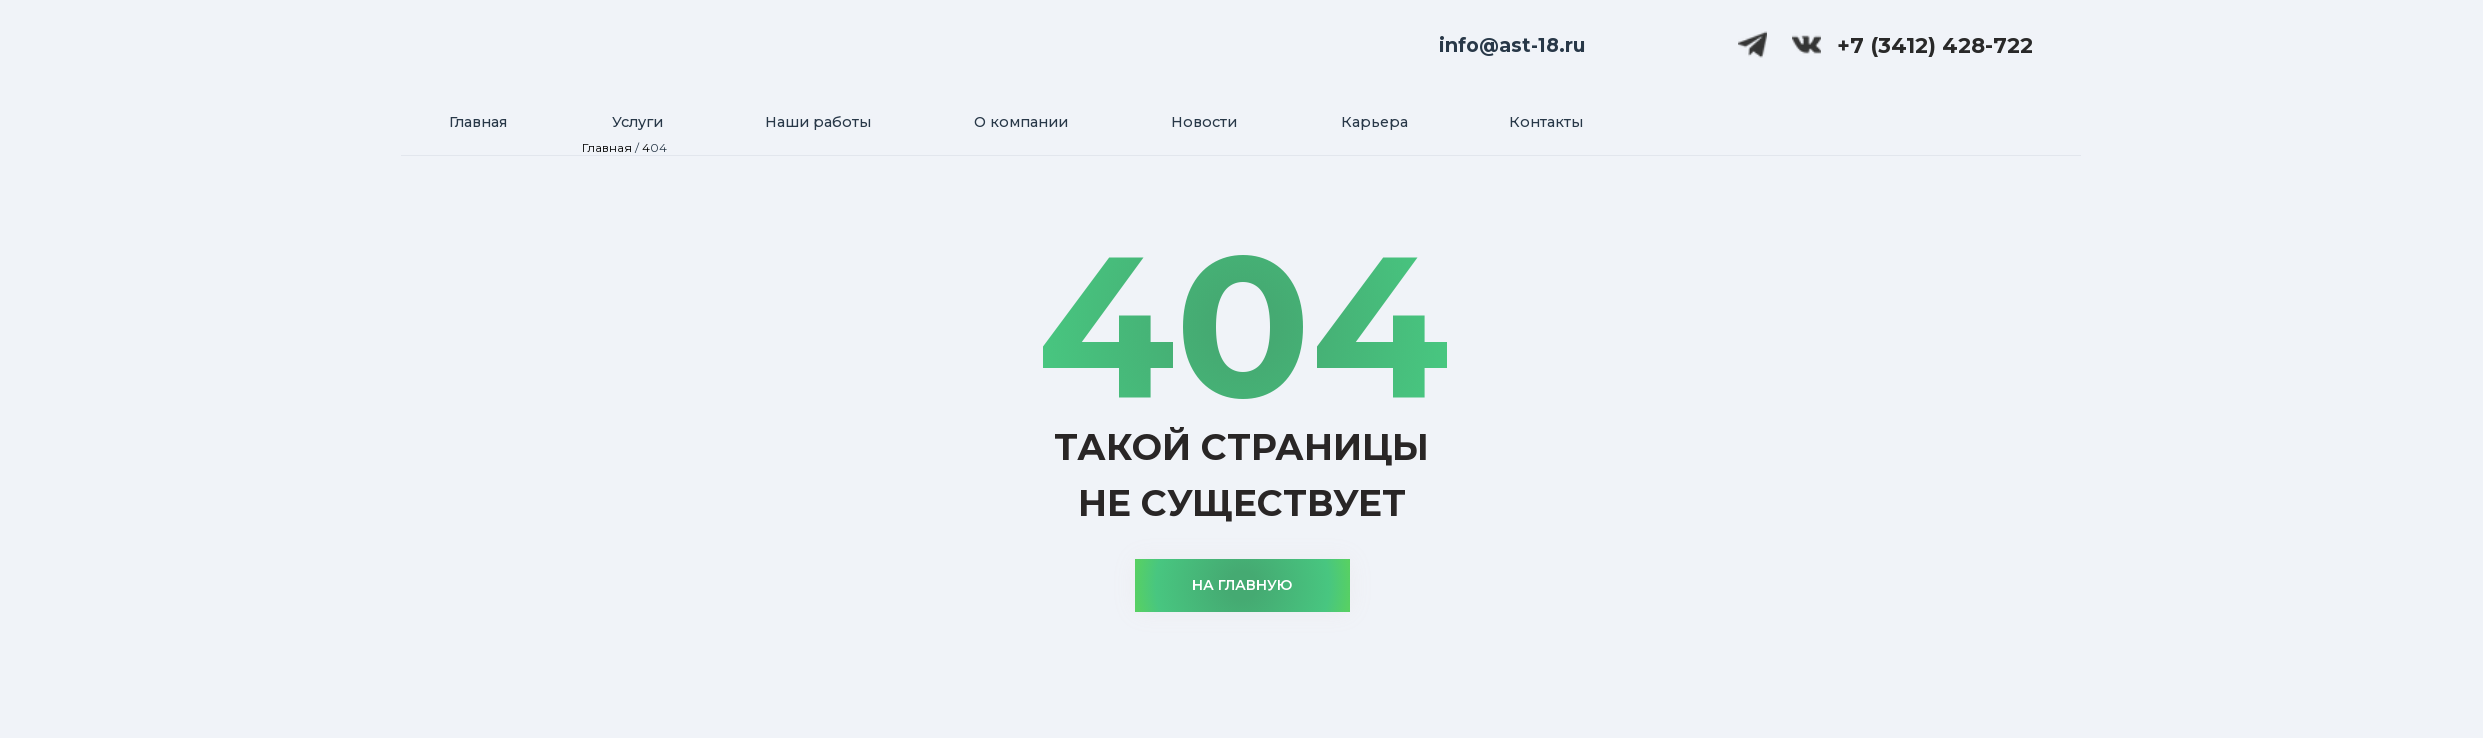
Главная (607, 147)
